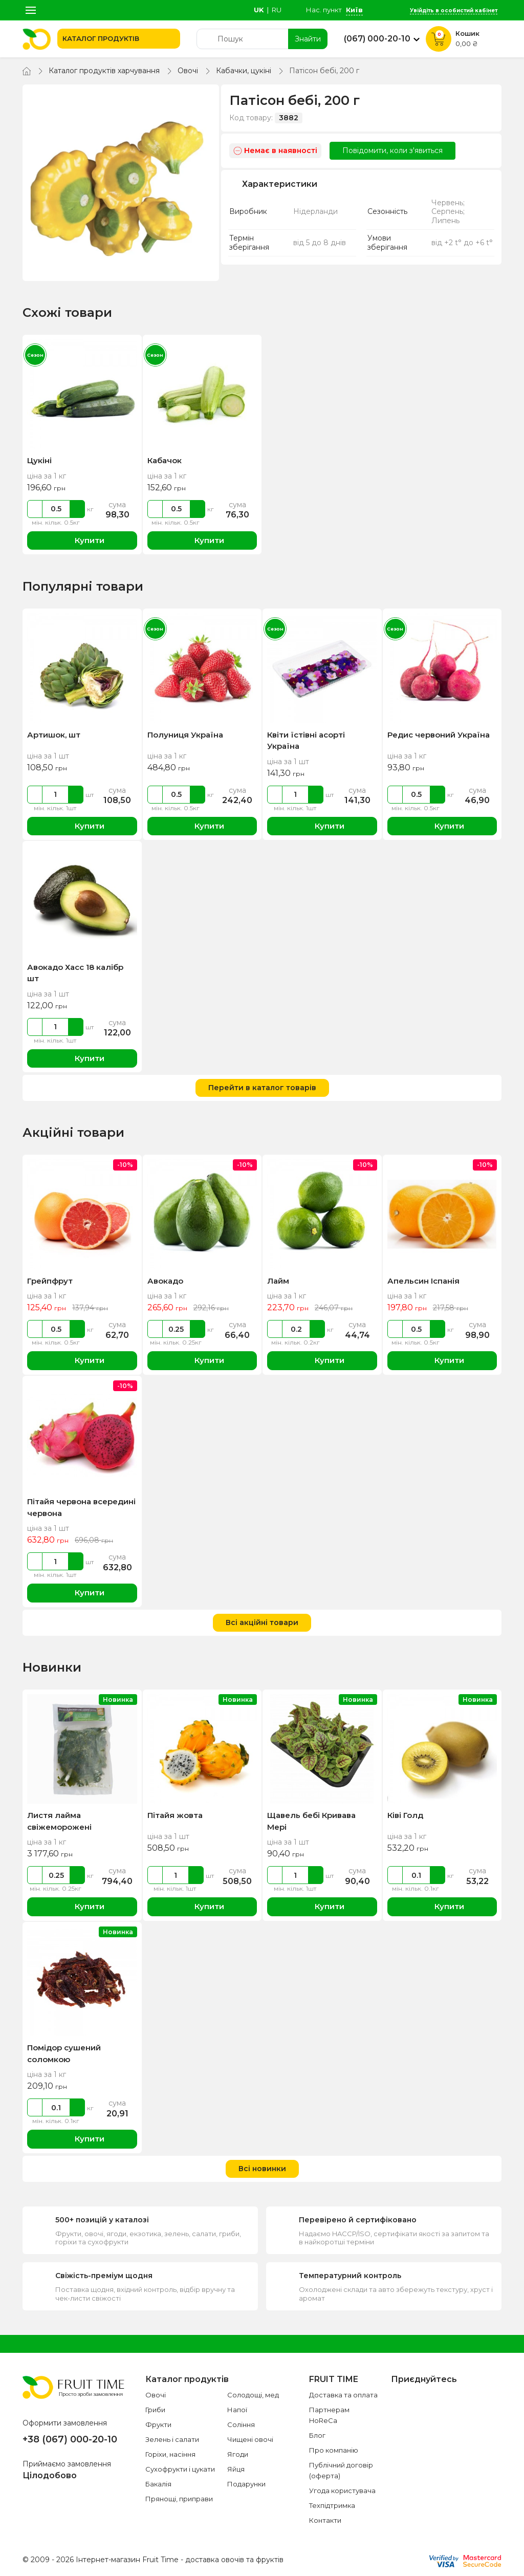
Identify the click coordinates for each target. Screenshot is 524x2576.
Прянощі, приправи (179, 2499)
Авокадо (165, 1281)
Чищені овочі (250, 2439)
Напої (237, 2410)
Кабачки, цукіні (243, 70)
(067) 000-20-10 (377, 39)
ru (276, 10)
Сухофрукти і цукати (180, 2469)
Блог (317, 2435)
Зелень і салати (172, 2439)
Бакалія (158, 2484)
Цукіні (39, 460)
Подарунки (246, 2484)
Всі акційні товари (262, 1622)
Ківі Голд (405, 1815)
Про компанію (333, 2450)
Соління (241, 2424)
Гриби (155, 2410)
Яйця (236, 2469)
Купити (82, 540)
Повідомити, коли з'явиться (392, 150)
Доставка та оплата (343, 2395)
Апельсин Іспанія (423, 1281)
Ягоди (237, 2454)
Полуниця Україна (185, 735)
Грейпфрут (50, 1281)
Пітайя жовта (175, 1815)
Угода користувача (342, 2490)
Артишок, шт (53, 735)
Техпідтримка (332, 2505)
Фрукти (158, 2424)
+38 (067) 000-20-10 (70, 2439)
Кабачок (164, 460)
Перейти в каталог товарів (262, 1087)
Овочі (188, 70)
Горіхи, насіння (170, 2454)
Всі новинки (262, 2168)
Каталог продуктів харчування (104, 70)
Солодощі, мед (253, 2395)
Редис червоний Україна (438, 735)
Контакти (325, 2520)
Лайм (278, 1281)
